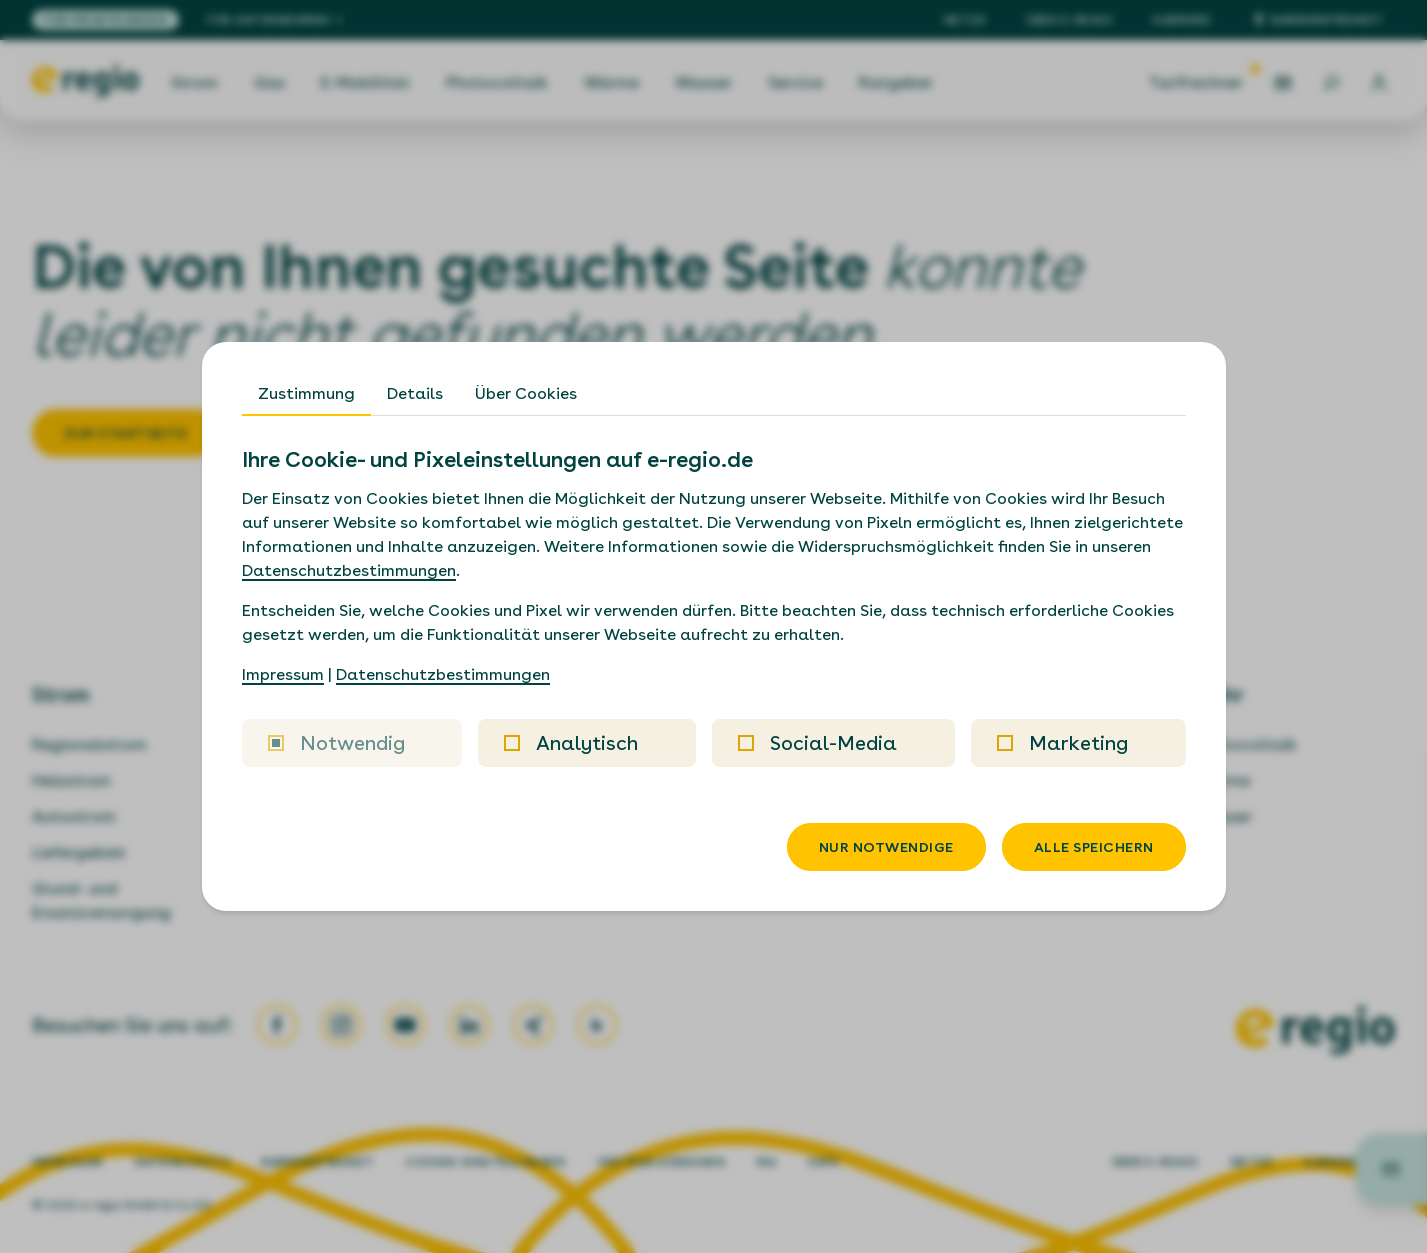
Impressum (283, 674)
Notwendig (336, 743)
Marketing (1062, 743)
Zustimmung (306, 393)
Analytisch (571, 743)
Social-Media (817, 743)
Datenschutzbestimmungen (349, 570)
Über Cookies (526, 393)
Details (415, 393)
